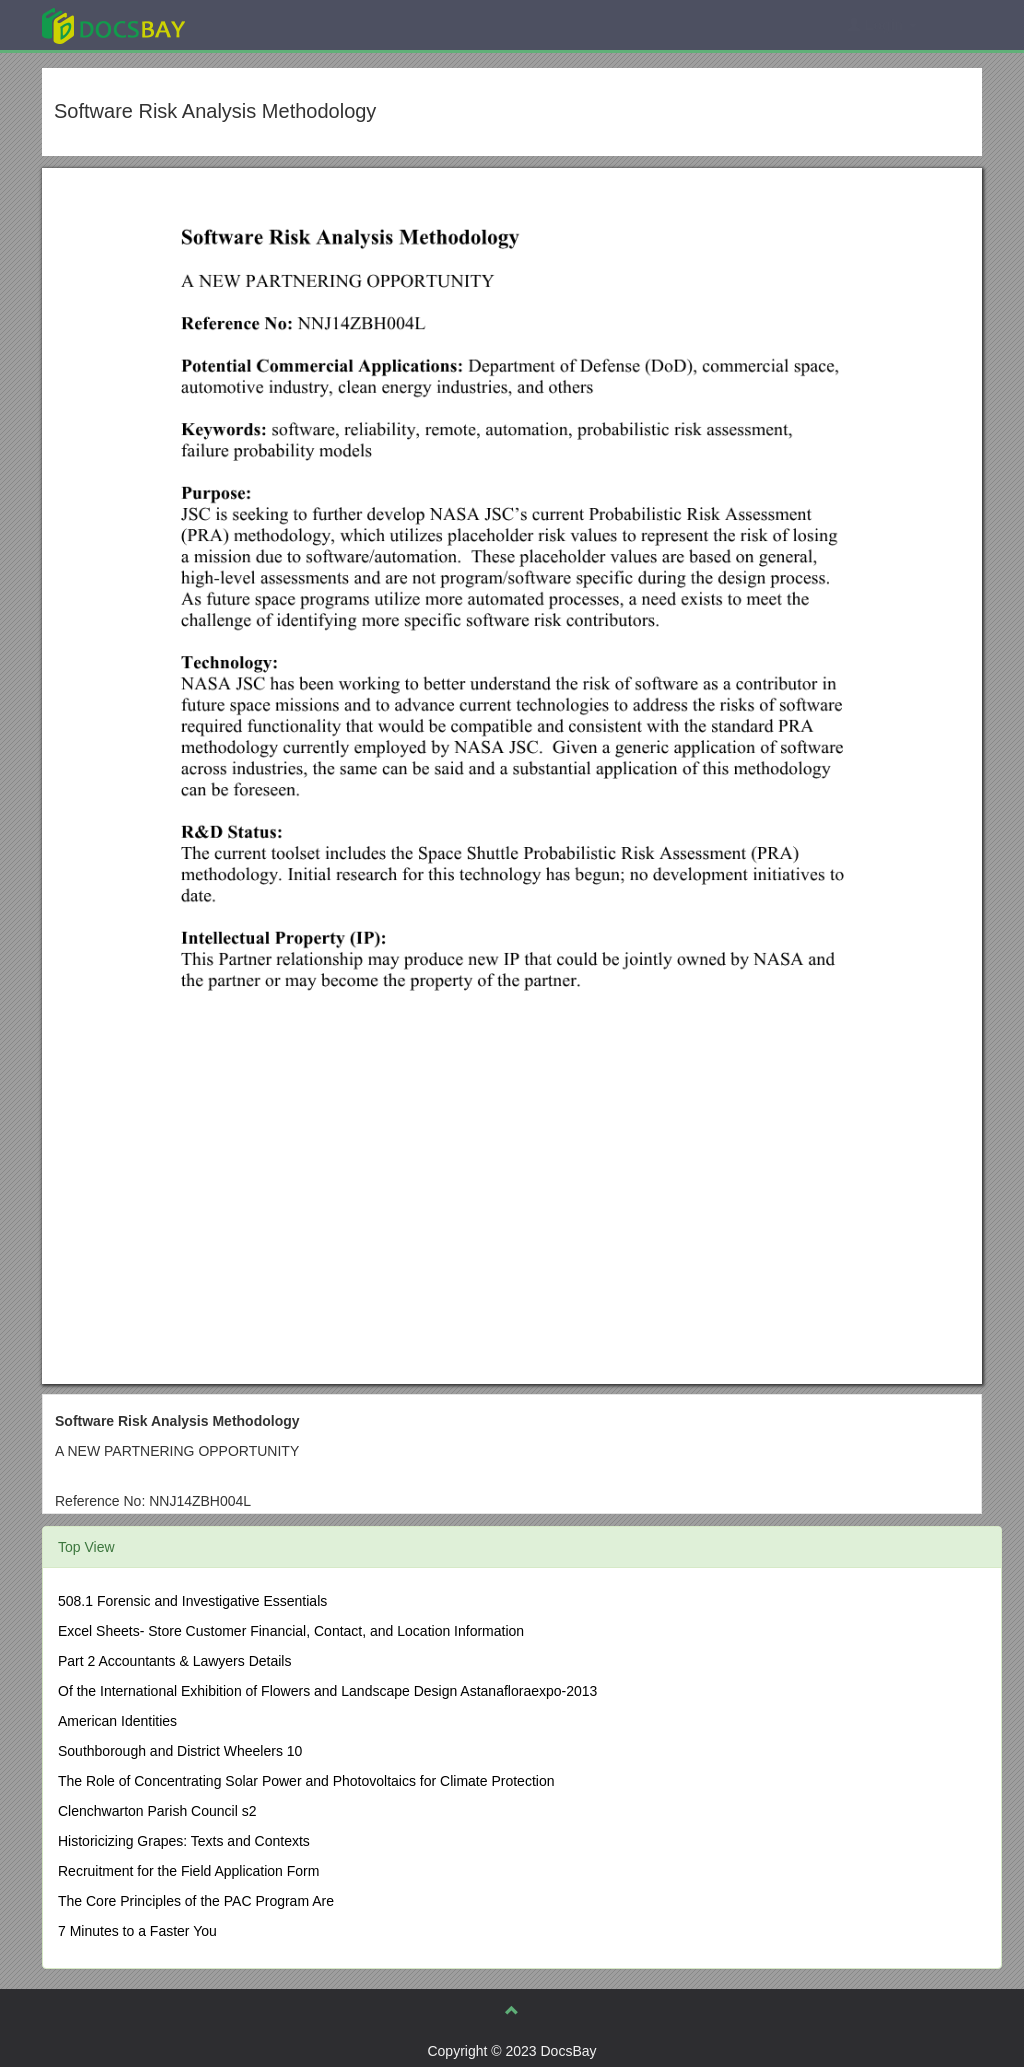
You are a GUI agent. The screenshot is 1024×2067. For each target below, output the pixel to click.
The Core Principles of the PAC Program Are (196, 1901)
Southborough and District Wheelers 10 (180, 1751)
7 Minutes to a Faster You (137, 1931)
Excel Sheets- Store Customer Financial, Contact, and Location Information (291, 1631)
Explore (263, 24)
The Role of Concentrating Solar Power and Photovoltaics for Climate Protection (306, 1781)
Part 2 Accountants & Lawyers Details (174, 1661)
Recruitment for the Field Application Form (188, 1871)
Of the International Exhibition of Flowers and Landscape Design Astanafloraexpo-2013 (327, 1691)
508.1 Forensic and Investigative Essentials (192, 1601)
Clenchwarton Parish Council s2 (157, 1811)
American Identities (117, 1721)
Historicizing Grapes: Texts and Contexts (184, 1841)
